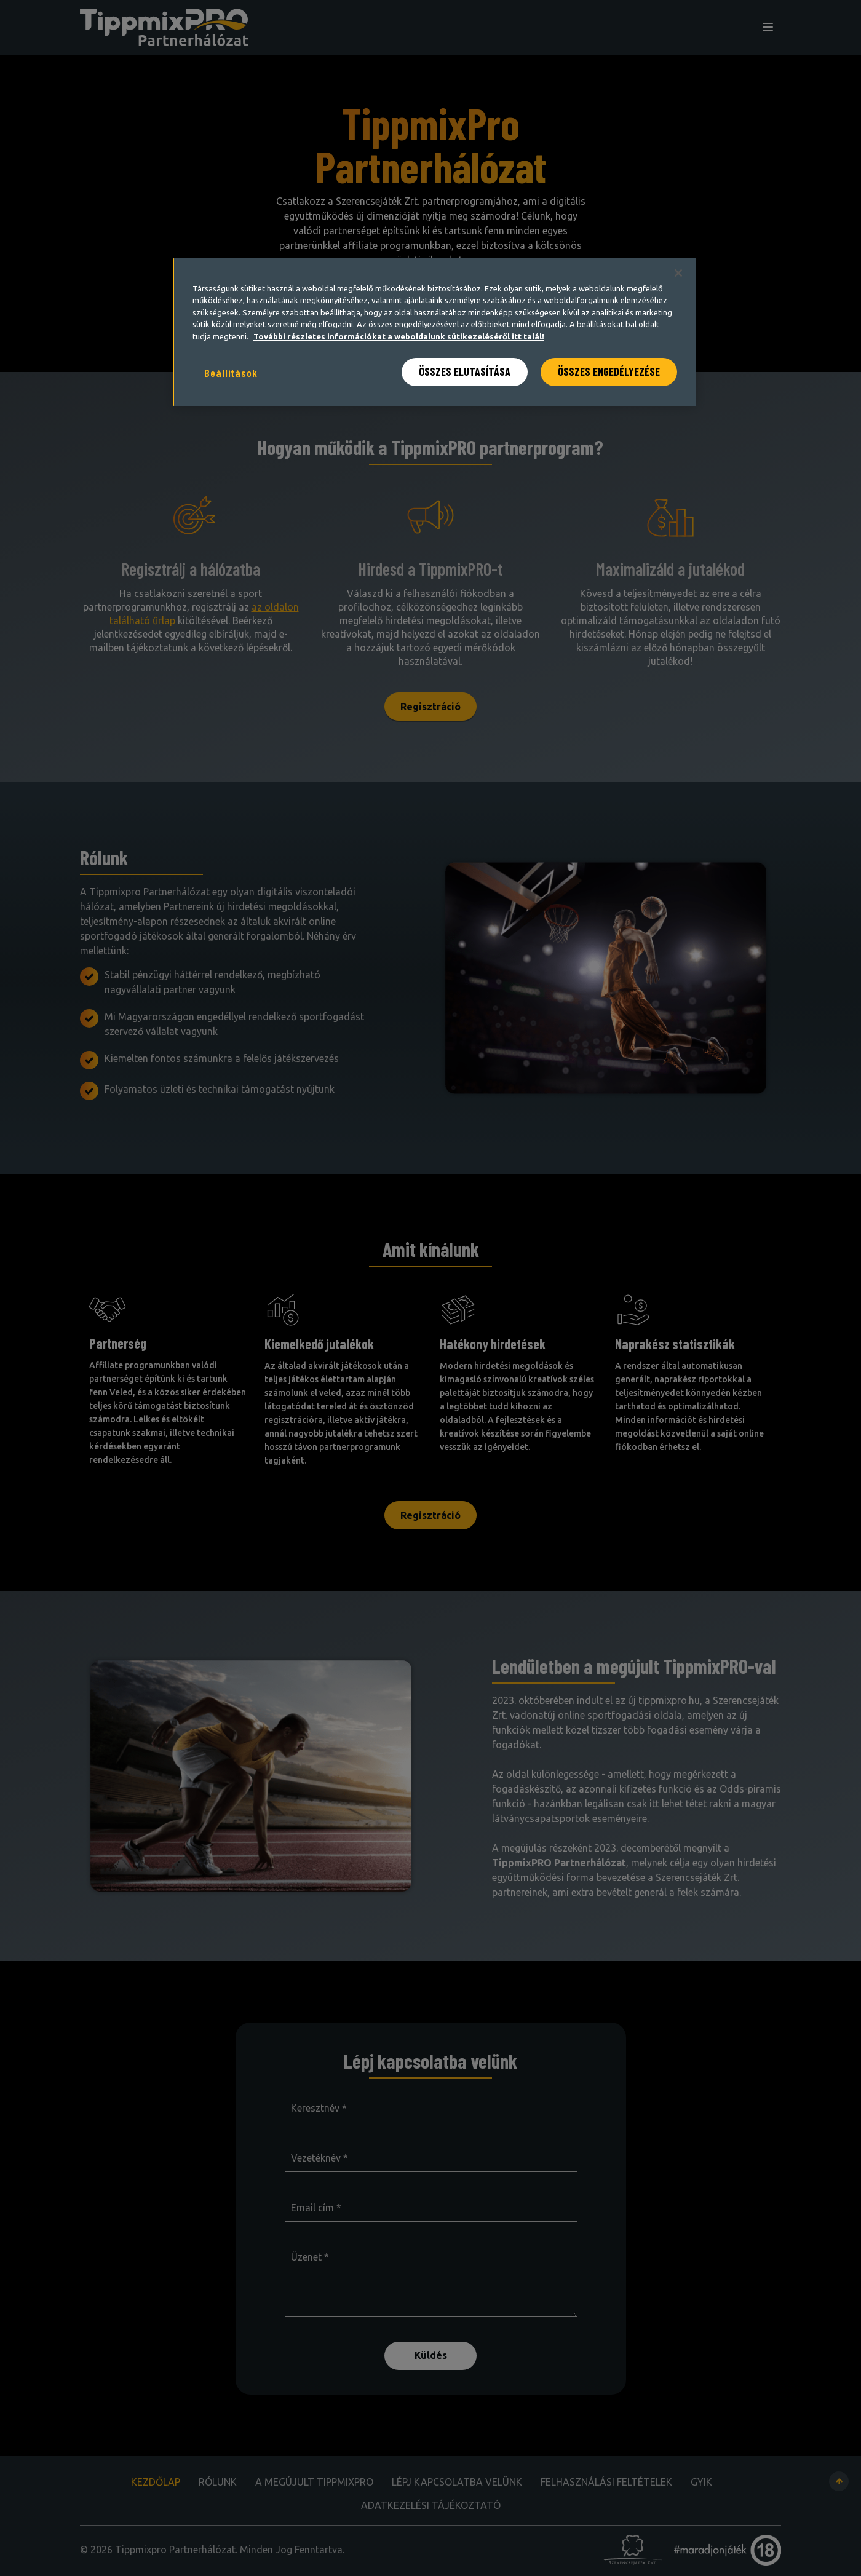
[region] (434, 332)
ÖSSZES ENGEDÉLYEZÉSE (609, 371)
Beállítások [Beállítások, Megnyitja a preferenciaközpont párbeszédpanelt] (231, 372)
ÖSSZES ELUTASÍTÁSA (464, 371)
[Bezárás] (678, 273)
